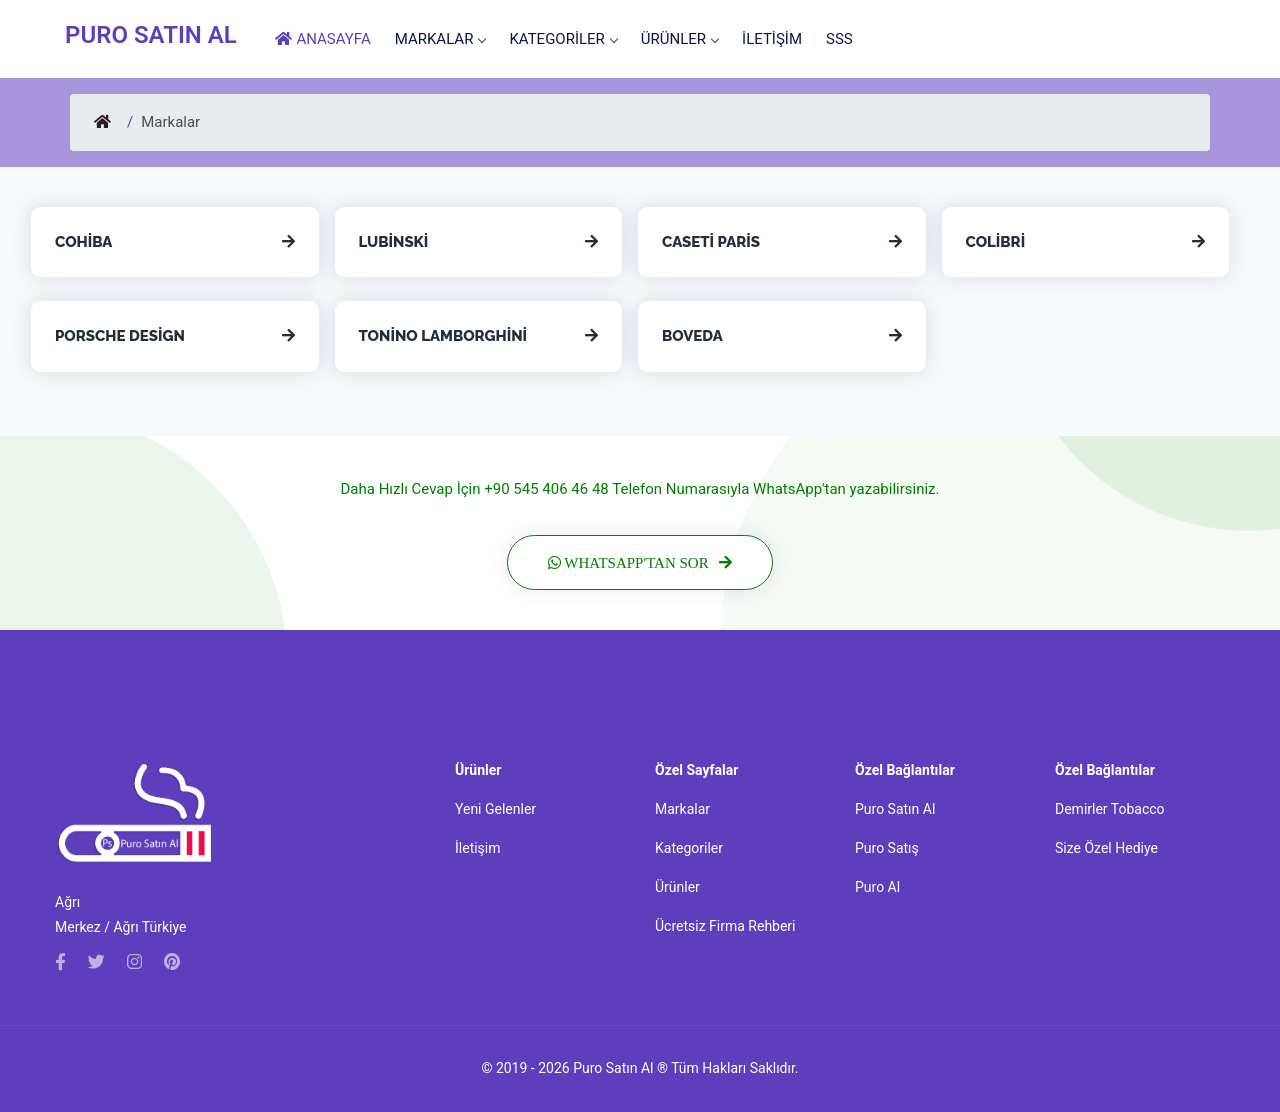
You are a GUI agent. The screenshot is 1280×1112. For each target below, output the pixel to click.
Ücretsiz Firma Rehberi (725, 926)
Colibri (996, 242)
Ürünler (677, 887)
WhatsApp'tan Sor (647, 562)
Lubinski (394, 242)
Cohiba (83, 242)
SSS (839, 39)
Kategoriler (689, 848)
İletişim (478, 848)
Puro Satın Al (895, 809)
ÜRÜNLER (679, 39)
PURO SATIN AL (151, 35)
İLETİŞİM (772, 39)
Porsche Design (120, 336)
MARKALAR (440, 39)
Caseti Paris (711, 242)
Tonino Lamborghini (443, 336)
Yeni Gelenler (495, 809)
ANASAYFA (323, 39)
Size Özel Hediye (1106, 848)
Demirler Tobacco (1110, 809)
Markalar (682, 809)
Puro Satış (887, 848)
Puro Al (877, 887)
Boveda (692, 336)
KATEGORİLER (562, 39)
